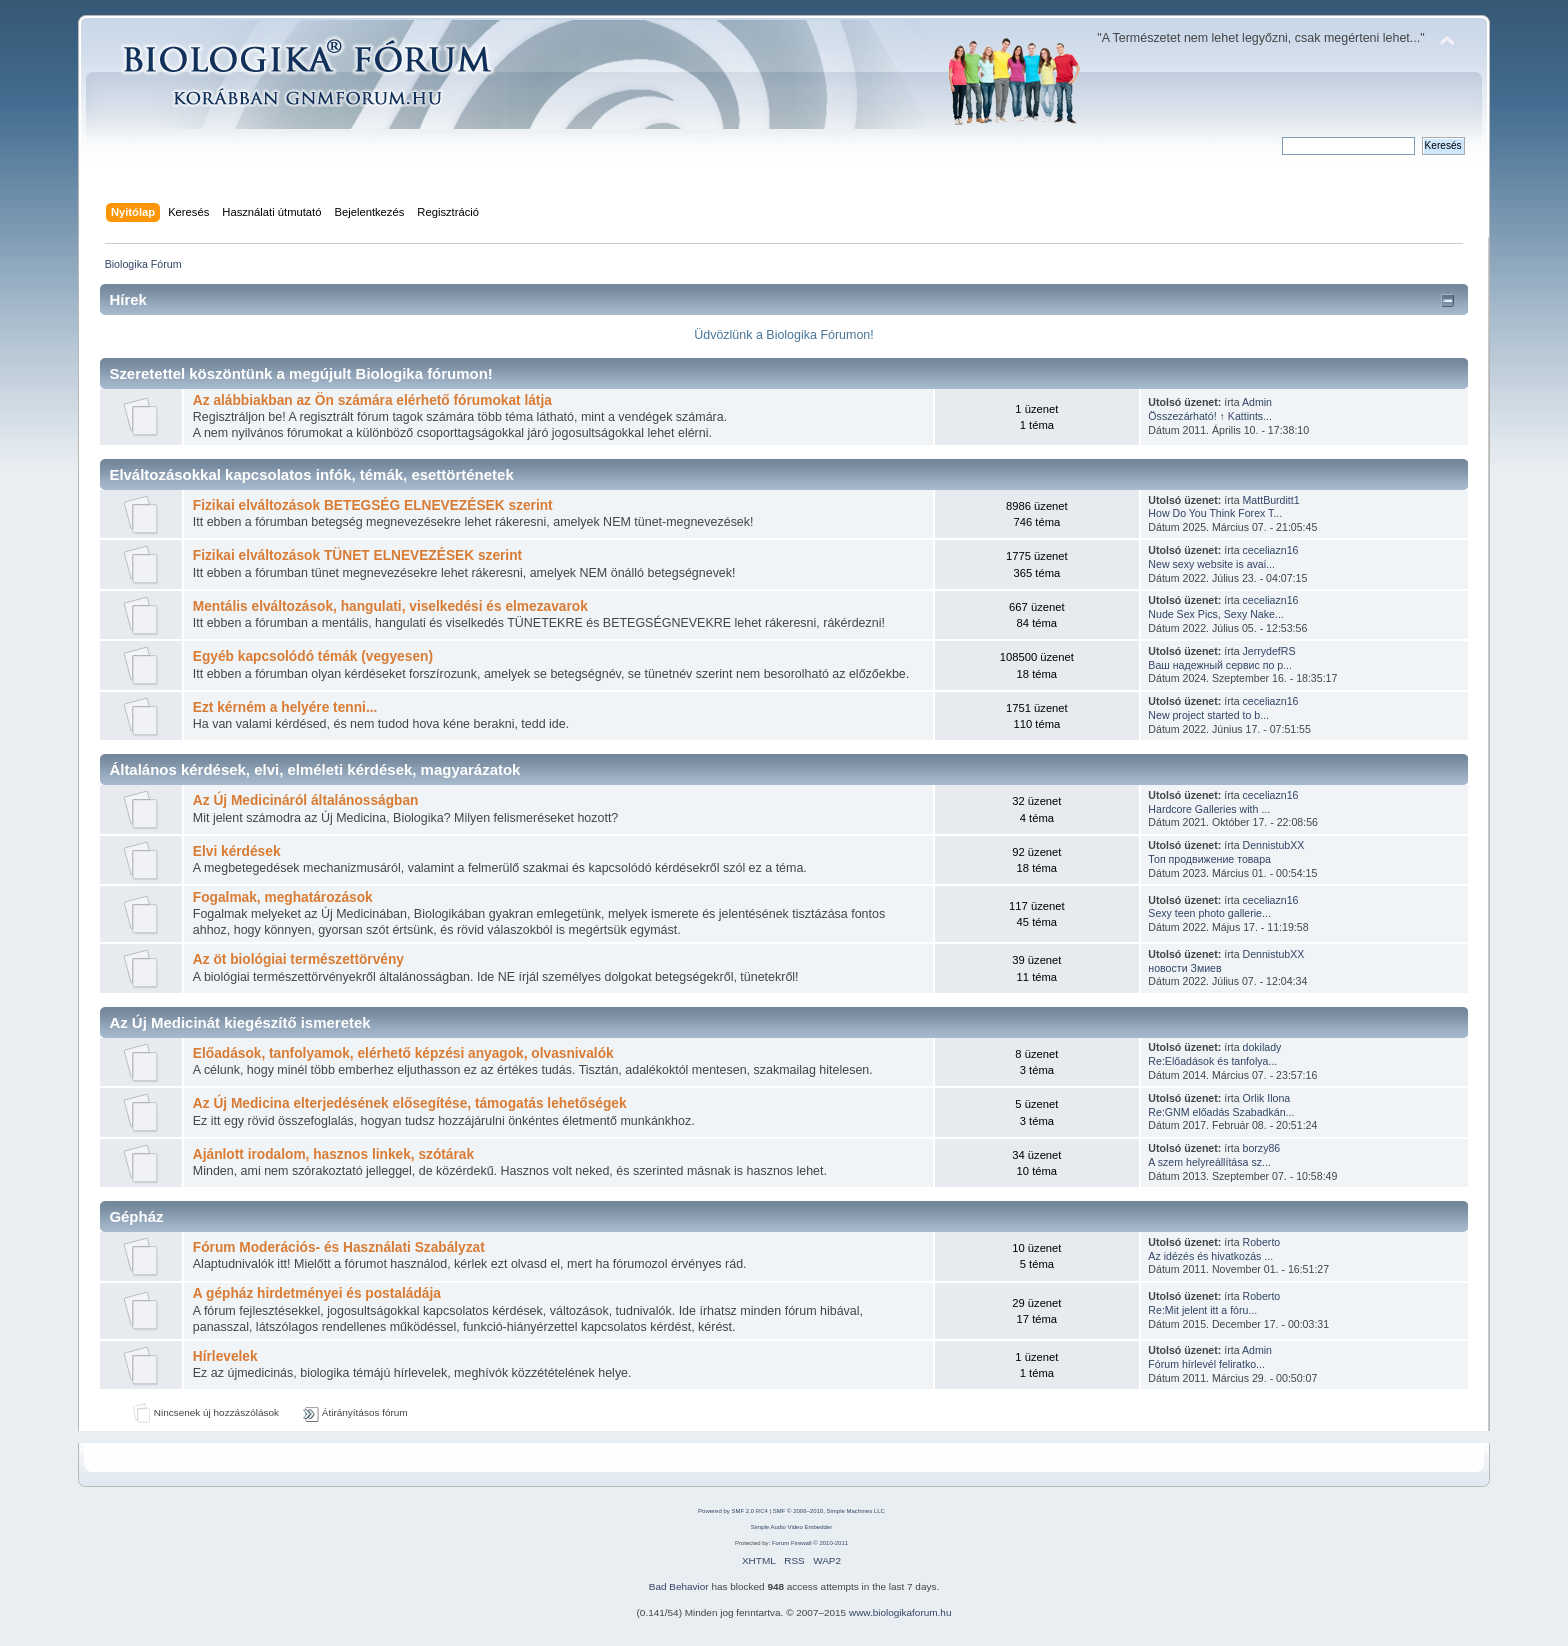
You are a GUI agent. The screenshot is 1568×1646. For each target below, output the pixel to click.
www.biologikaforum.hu (900, 1612)
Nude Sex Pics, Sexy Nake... (1215, 614)
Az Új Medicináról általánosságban (306, 800)
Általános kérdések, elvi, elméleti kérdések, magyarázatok (314, 769)
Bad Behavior (679, 1586)
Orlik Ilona (1267, 1098)
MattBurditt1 (1271, 500)
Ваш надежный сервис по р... (1220, 665)
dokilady (1262, 1047)
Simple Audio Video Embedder (791, 1527)
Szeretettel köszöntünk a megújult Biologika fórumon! (300, 373)
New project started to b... (1208, 715)
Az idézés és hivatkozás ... (1210, 1256)
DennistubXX (1274, 845)
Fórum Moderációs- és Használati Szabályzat (339, 1247)
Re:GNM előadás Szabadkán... (1221, 1112)
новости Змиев (1184, 968)
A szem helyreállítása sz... (1209, 1162)
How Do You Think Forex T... (1215, 513)
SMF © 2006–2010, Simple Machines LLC (829, 1511)
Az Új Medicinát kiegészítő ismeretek (239, 1022)
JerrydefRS (1269, 651)
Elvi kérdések (237, 851)
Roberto (1262, 1242)
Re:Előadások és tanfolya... (1212, 1061)
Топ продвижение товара (1209, 859)
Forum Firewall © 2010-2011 (810, 1543)
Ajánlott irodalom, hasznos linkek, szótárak (333, 1154)
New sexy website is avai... (1211, 564)
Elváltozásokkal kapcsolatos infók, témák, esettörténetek (311, 474)
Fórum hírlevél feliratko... (1206, 1364)
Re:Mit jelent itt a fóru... (1202, 1310)
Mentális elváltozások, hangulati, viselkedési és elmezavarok (390, 606)
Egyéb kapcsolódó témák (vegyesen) (313, 656)
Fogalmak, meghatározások (283, 897)
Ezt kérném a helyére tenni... (285, 707)
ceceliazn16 (1271, 550)
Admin (1257, 402)
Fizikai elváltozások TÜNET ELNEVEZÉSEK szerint (357, 555)
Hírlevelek (225, 1356)
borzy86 (1262, 1148)
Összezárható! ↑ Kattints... (1210, 416)
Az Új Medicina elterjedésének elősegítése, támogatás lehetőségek (410, 1103)
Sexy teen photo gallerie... (1209, 913)
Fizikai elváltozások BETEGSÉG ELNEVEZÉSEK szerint (373, 505)
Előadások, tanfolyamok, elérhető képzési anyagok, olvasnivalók (403, 1053)
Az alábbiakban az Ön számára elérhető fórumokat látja (372, 400)
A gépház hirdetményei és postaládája (317, 1293)
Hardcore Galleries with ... (1209, 809)
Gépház (136, 1216)
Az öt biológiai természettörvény (298, 959)
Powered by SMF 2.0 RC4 (733, 1511)
